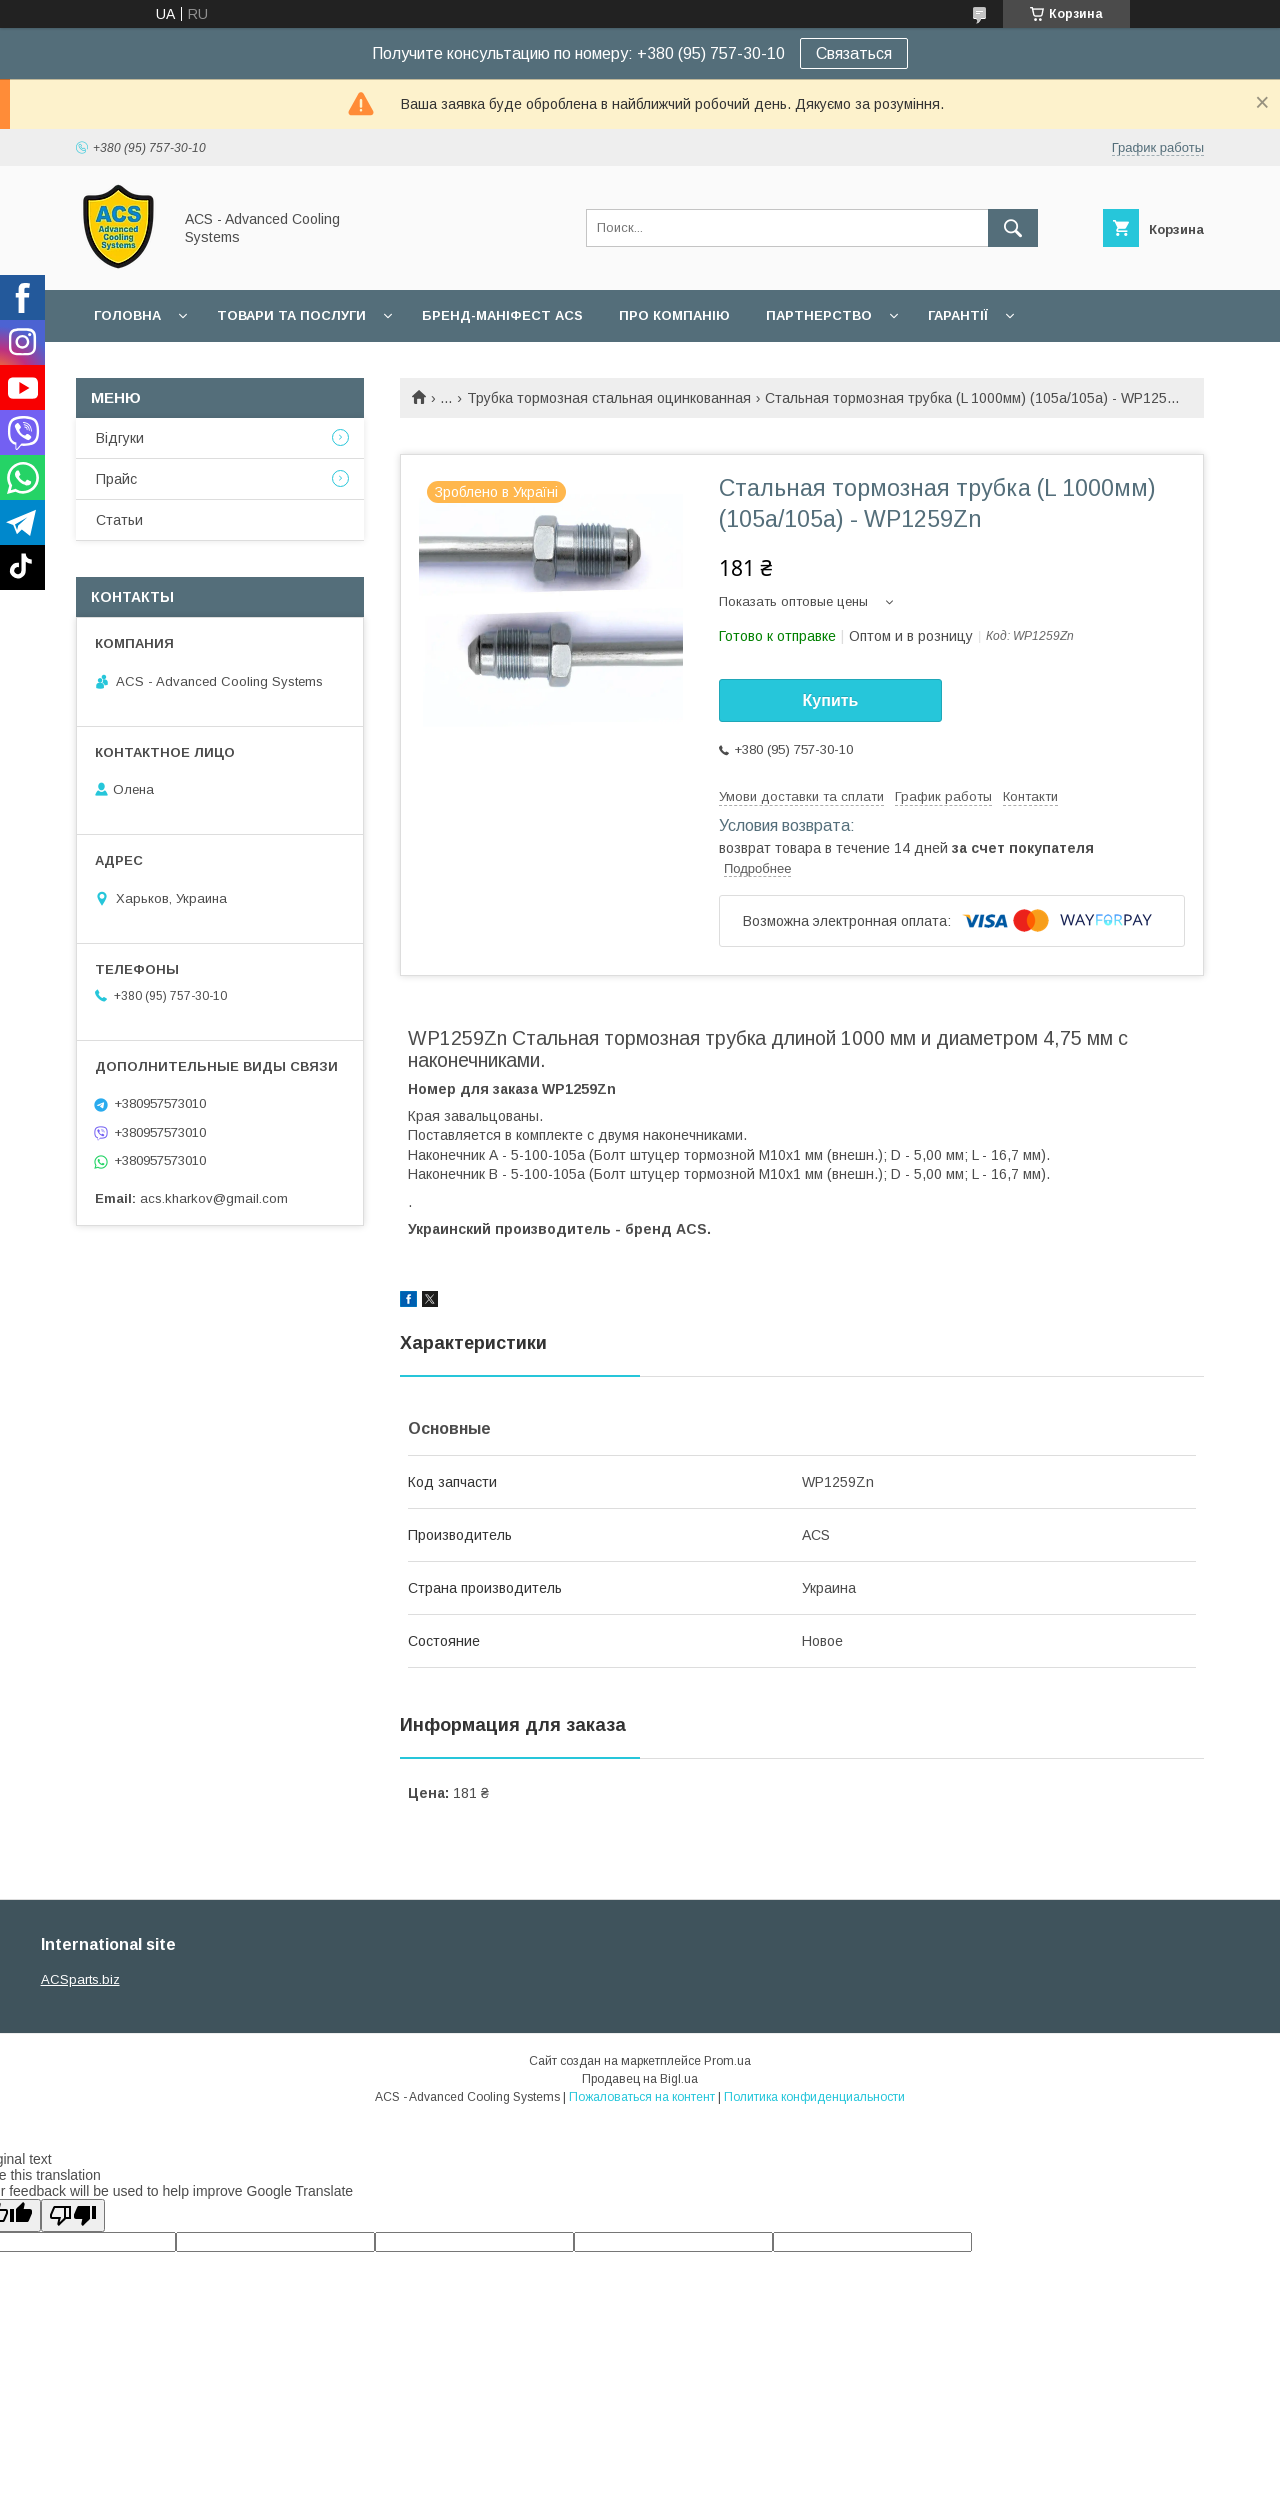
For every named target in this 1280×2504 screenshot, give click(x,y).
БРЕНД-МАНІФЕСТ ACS (502, 315)
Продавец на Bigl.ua (640, 2079)
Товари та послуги (291, 315)
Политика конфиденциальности (814, 2097)
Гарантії (958, 315)
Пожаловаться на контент (642, 2097)
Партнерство (819, 315)
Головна (127, 315)
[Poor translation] (73, 2215)
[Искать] (1013, 228)
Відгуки (120, 438)
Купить (831, 700)
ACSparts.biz (80, 1979)
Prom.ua (727, 2061)
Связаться (854, 53)
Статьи (119, 520)
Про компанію (674, 315)
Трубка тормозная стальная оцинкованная (609, 398)
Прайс (116, 479)
